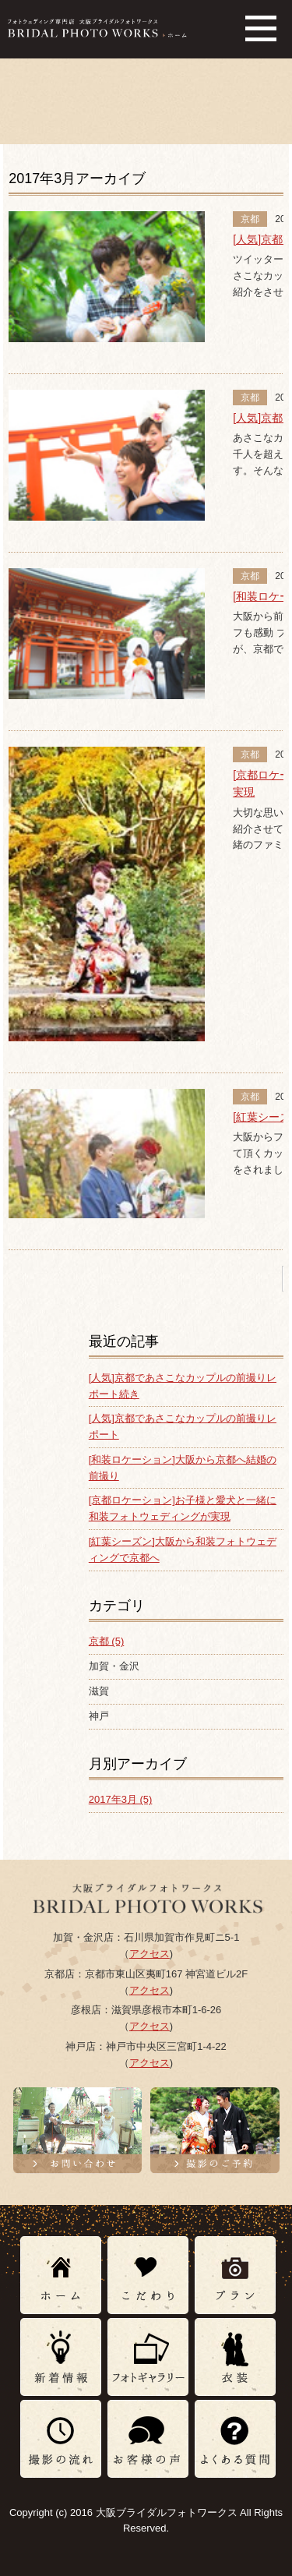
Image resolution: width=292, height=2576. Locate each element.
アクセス (149, 1953)
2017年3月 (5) (121, 1799)
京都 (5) (107, 1641)
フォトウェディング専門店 (97, 28)
